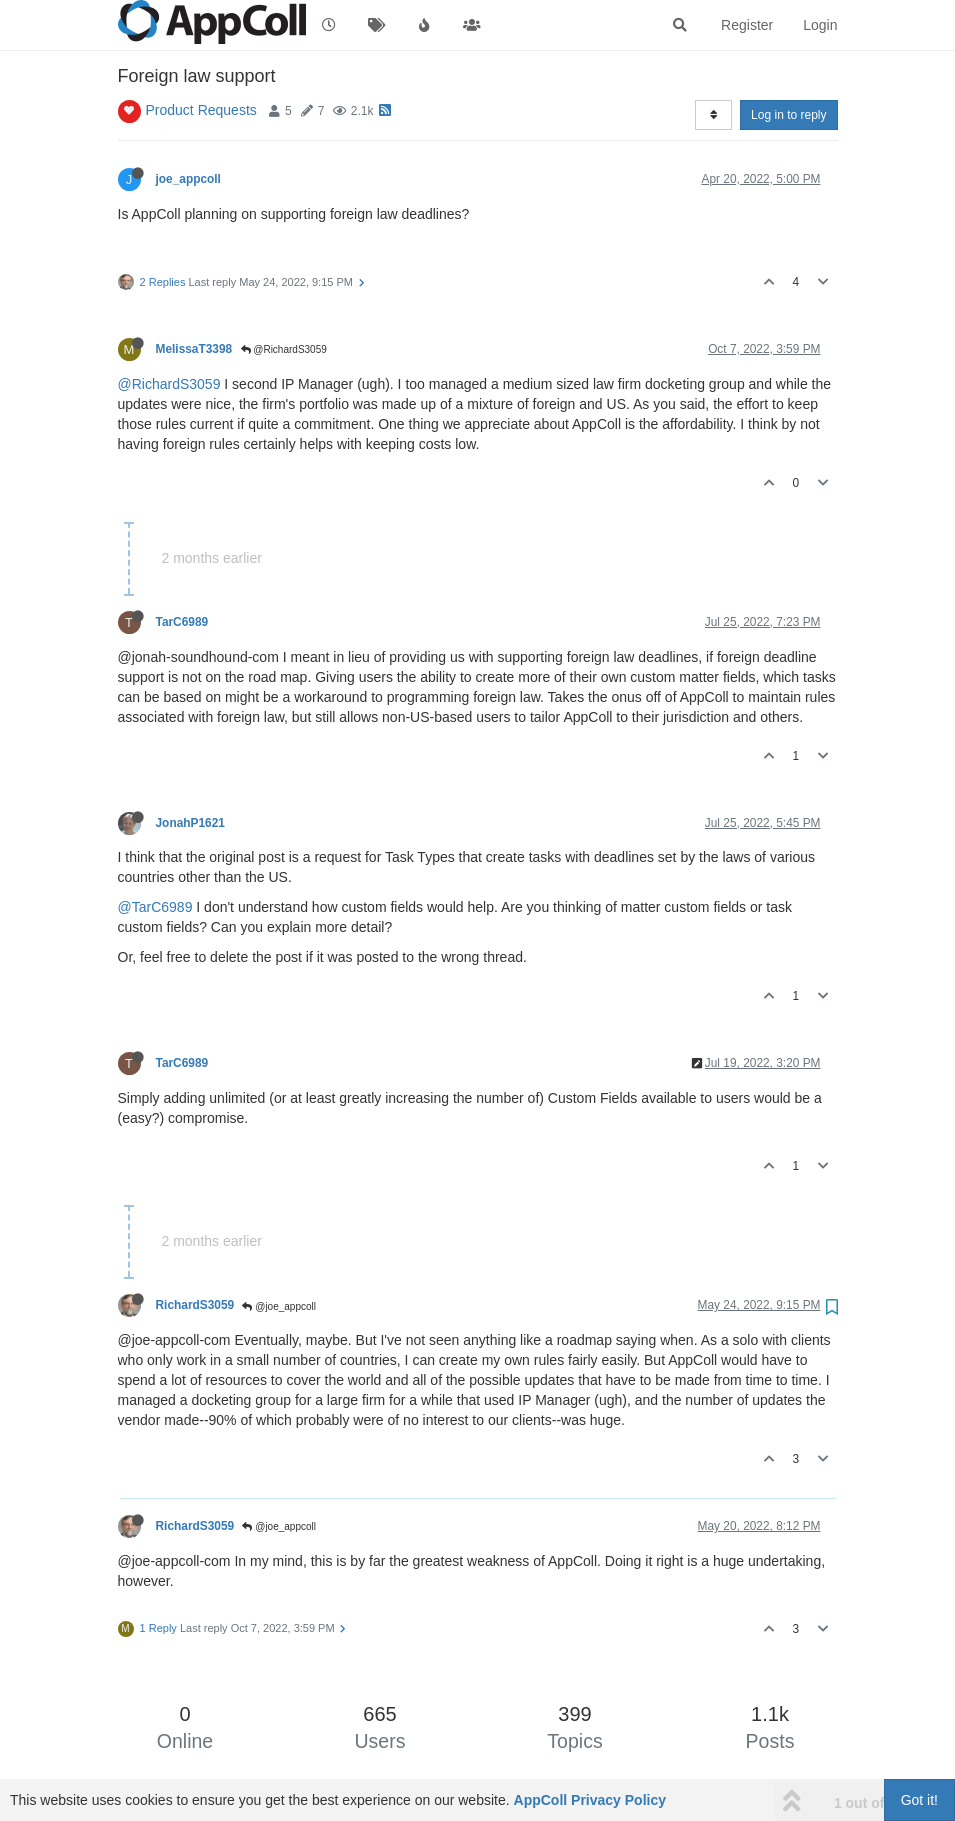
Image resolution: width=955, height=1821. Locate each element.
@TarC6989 (155, 907)
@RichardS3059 (284, 349)
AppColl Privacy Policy (590, 1800)
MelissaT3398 (194, 349)
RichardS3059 (195, 1305)
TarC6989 (182, 622)
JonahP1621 (190, 823)
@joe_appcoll (279, 1306)
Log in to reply (788, 115)
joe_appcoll (188, 179)
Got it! (919, 1800)
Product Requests (201, 110)
